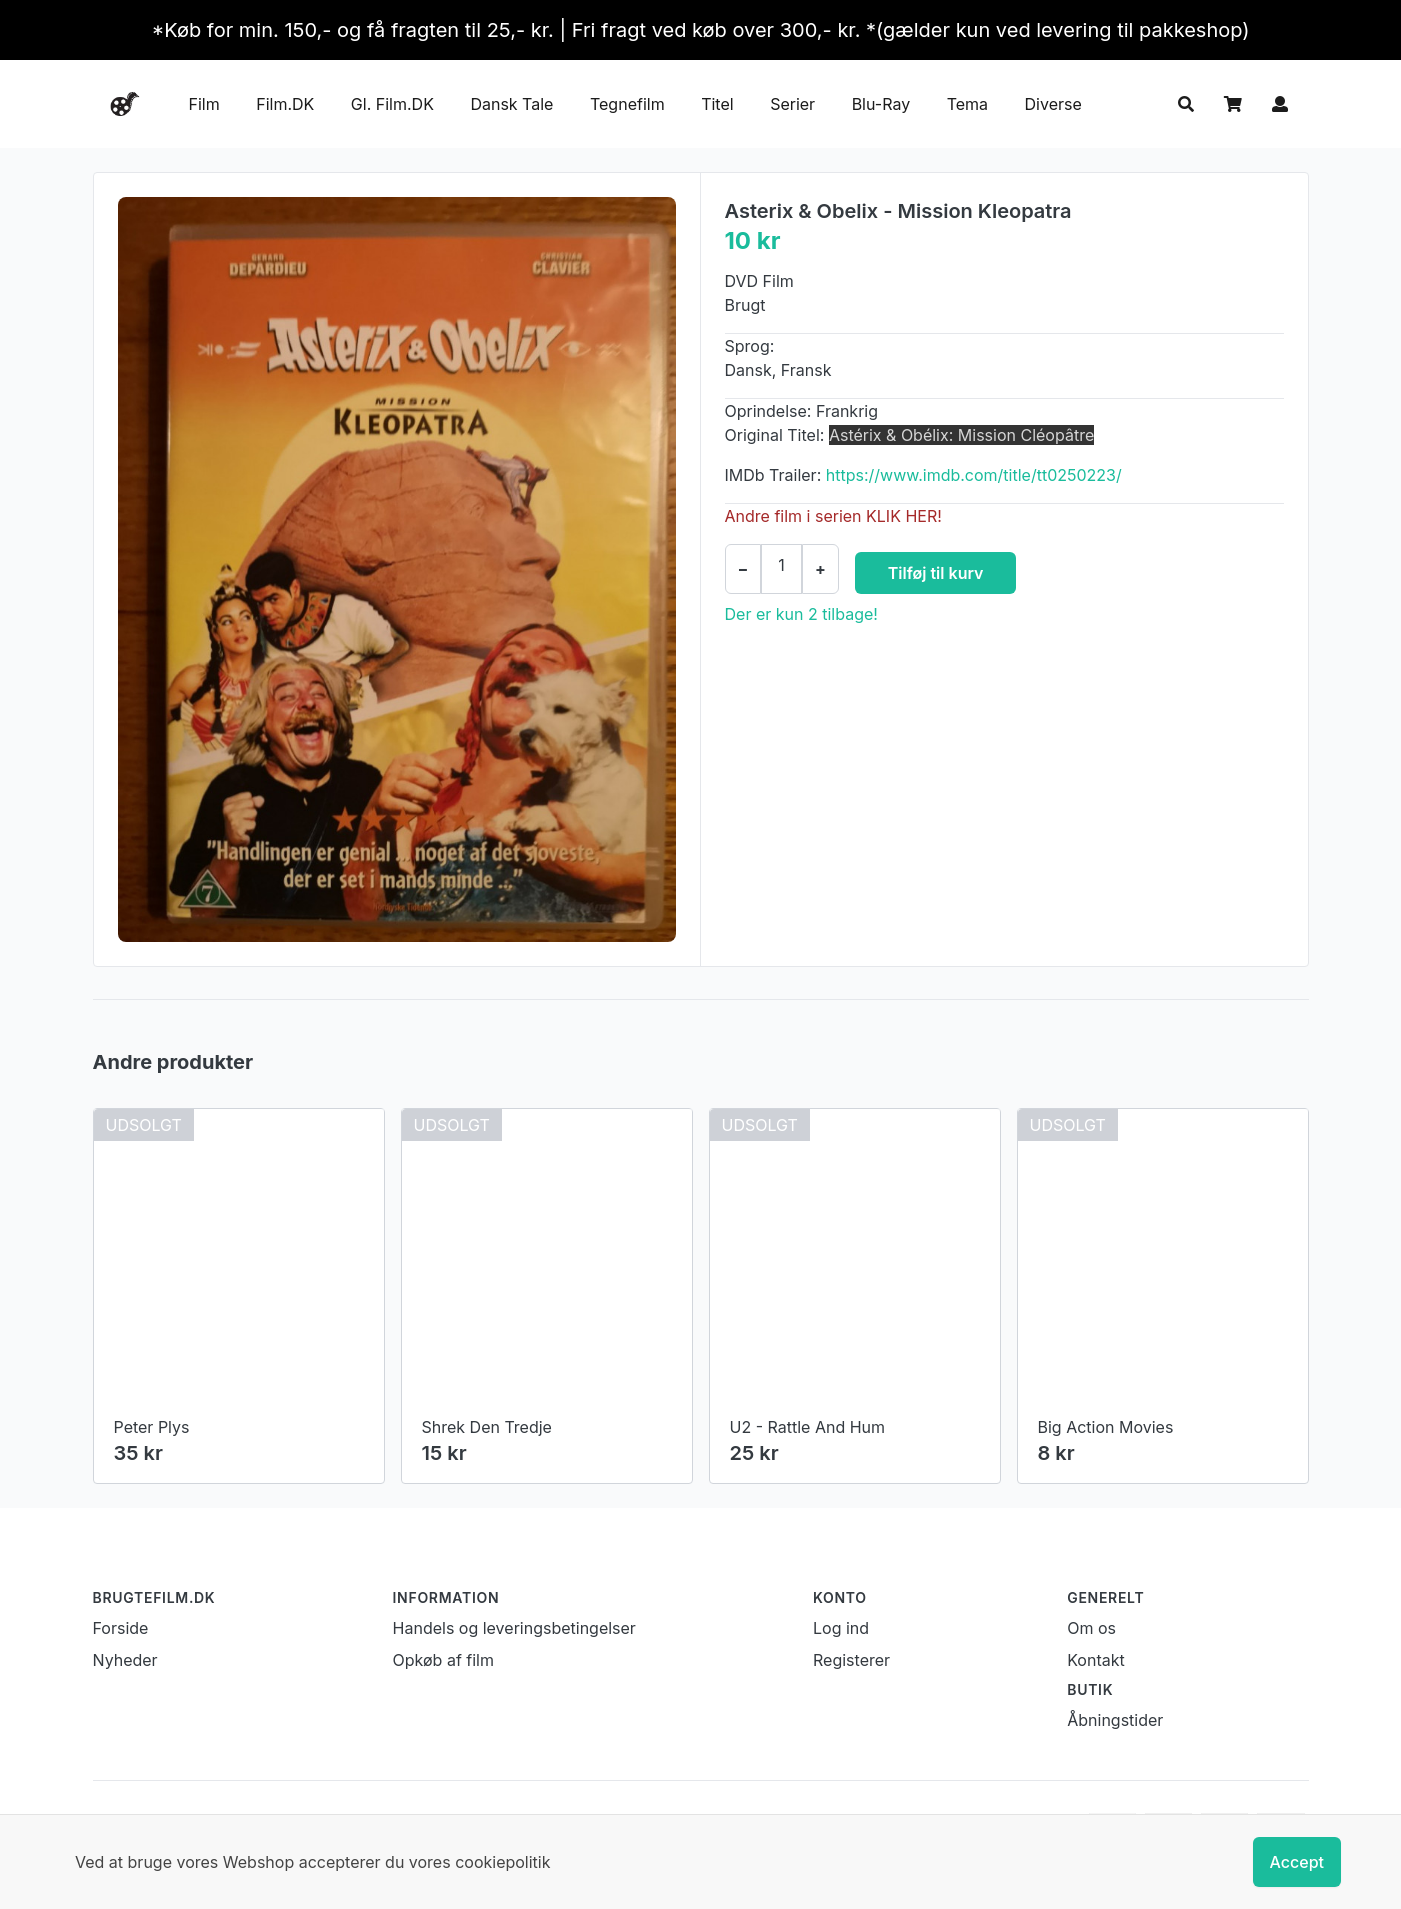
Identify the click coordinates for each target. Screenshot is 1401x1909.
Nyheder (125, 1660)
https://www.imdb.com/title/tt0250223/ (974, 475)
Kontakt (1095, 1660)
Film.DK (285, 104)
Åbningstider (1115, 1720)
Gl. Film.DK (392, 104)
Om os (1091, 1628)
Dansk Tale (511, 104)
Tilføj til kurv (936, 573)
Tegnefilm (627, 104)
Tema (967, 104)
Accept (1297, 1862)
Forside (121, 1628)
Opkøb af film (443, 1660)
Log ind (841, 1628)
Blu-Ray (881, 104)
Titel (717, 104)
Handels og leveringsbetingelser (514, 1628)
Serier (792, 104)
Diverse (1053, 104)
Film (204, 104)
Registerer (851, 1660)
